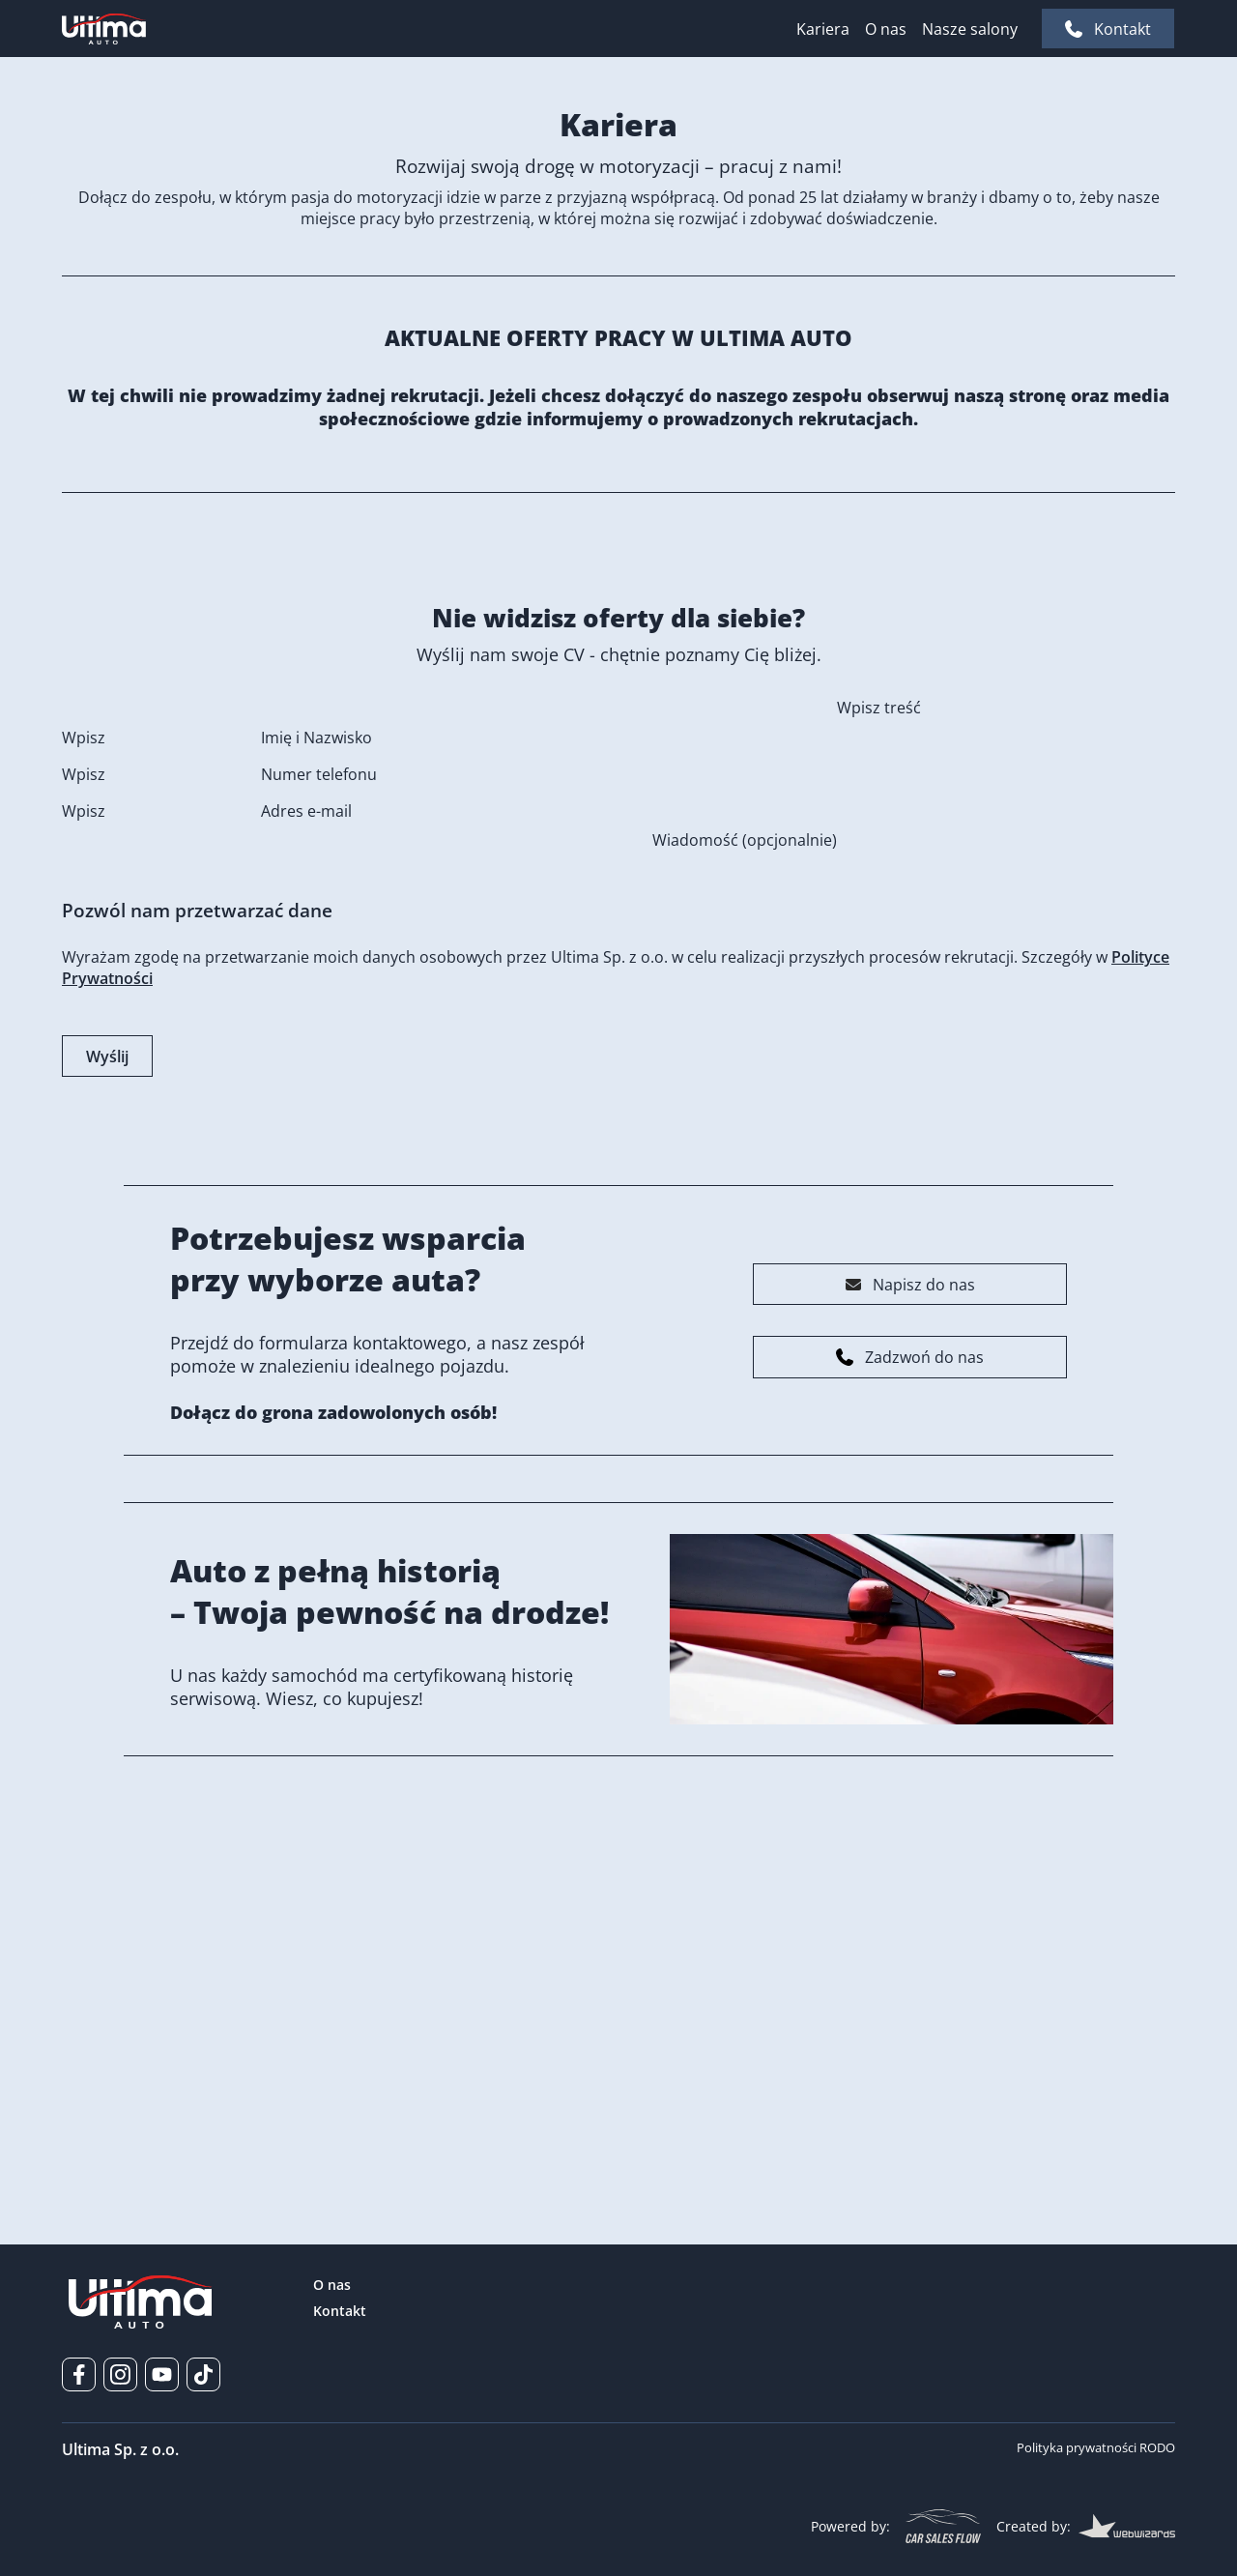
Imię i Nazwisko (316, 1055)
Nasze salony (970, 29)
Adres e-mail (306, 1129)
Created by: (1085, 2525)
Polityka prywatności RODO (1096, 2447)
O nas (885, 29)
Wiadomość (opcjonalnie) (744, 1158)
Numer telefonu (319, 1092)
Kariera (822, 29)
